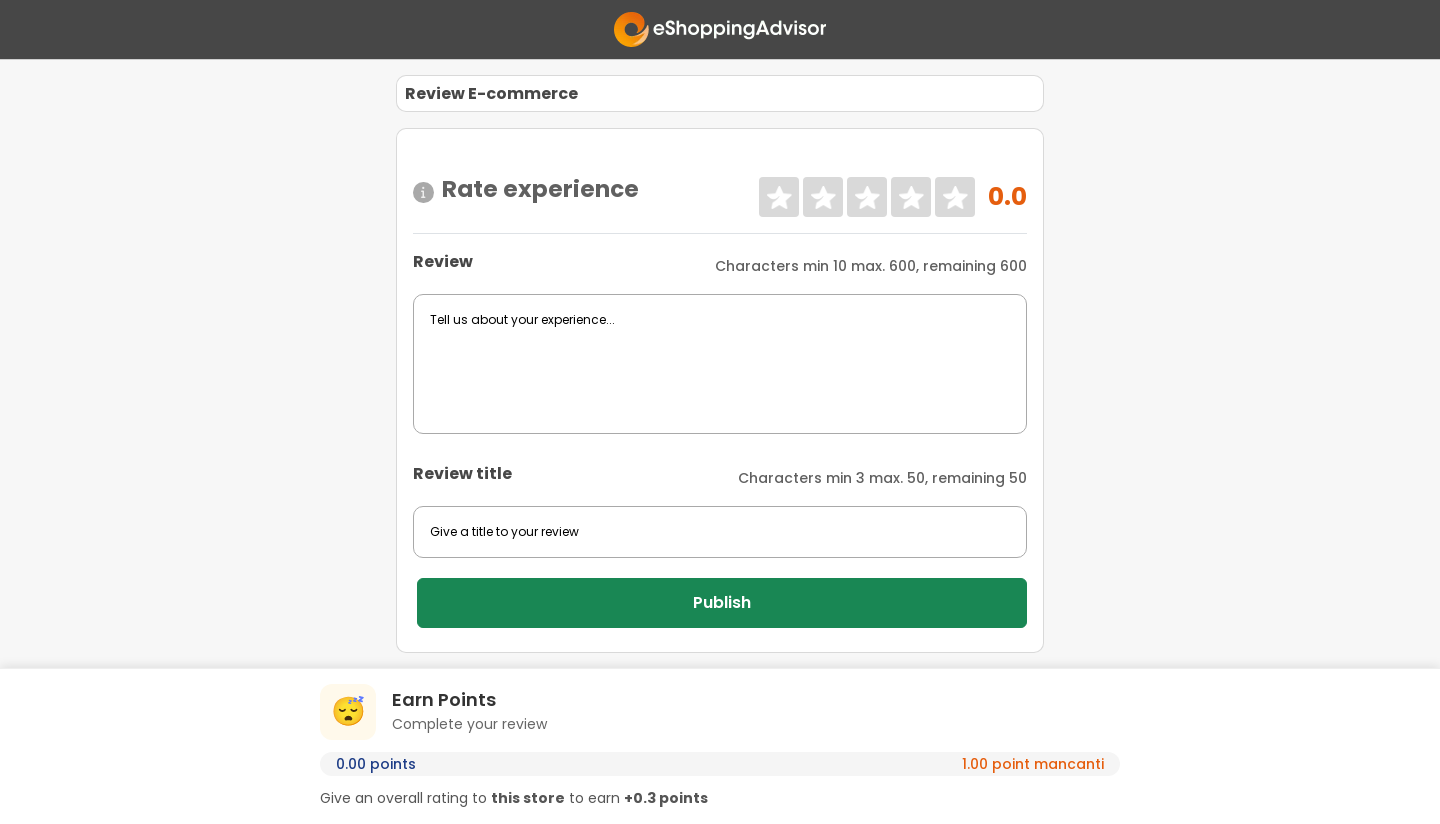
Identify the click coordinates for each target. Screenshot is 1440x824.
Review (443, 261)
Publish (722, 602)
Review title (462, 473)
